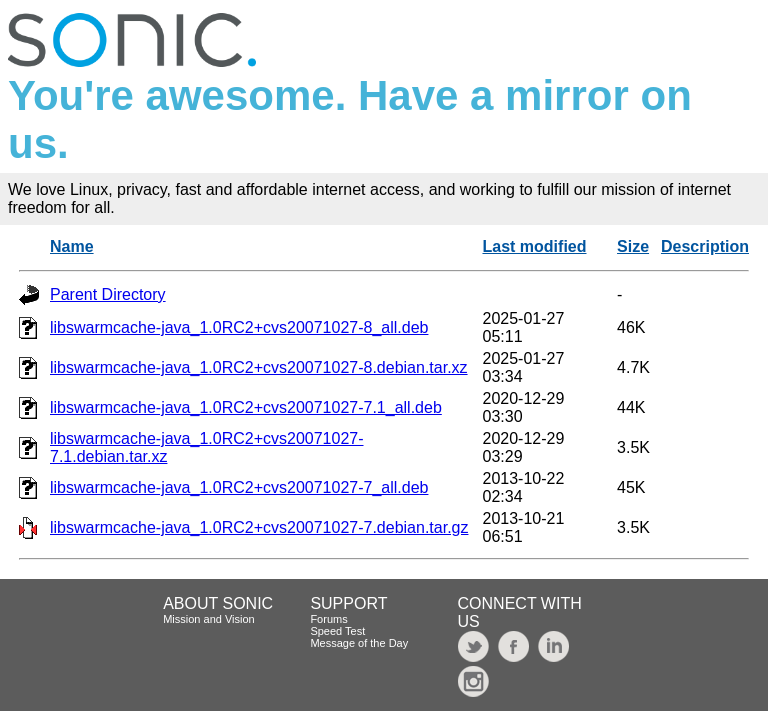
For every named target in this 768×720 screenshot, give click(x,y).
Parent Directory (108, 294)
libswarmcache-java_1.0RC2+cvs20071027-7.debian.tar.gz (259, 527)
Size (633, 246)
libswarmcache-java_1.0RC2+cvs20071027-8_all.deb (239, 327)
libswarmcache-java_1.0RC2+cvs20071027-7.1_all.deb (246, 407)
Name (72, 246)
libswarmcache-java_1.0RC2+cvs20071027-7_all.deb (239, 487)
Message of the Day (359, 643)
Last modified (534, 246)
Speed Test (337, 631)
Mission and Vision (209, 619)
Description (705, 246)
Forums (328, 619)
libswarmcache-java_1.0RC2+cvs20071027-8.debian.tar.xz (259, 367)
